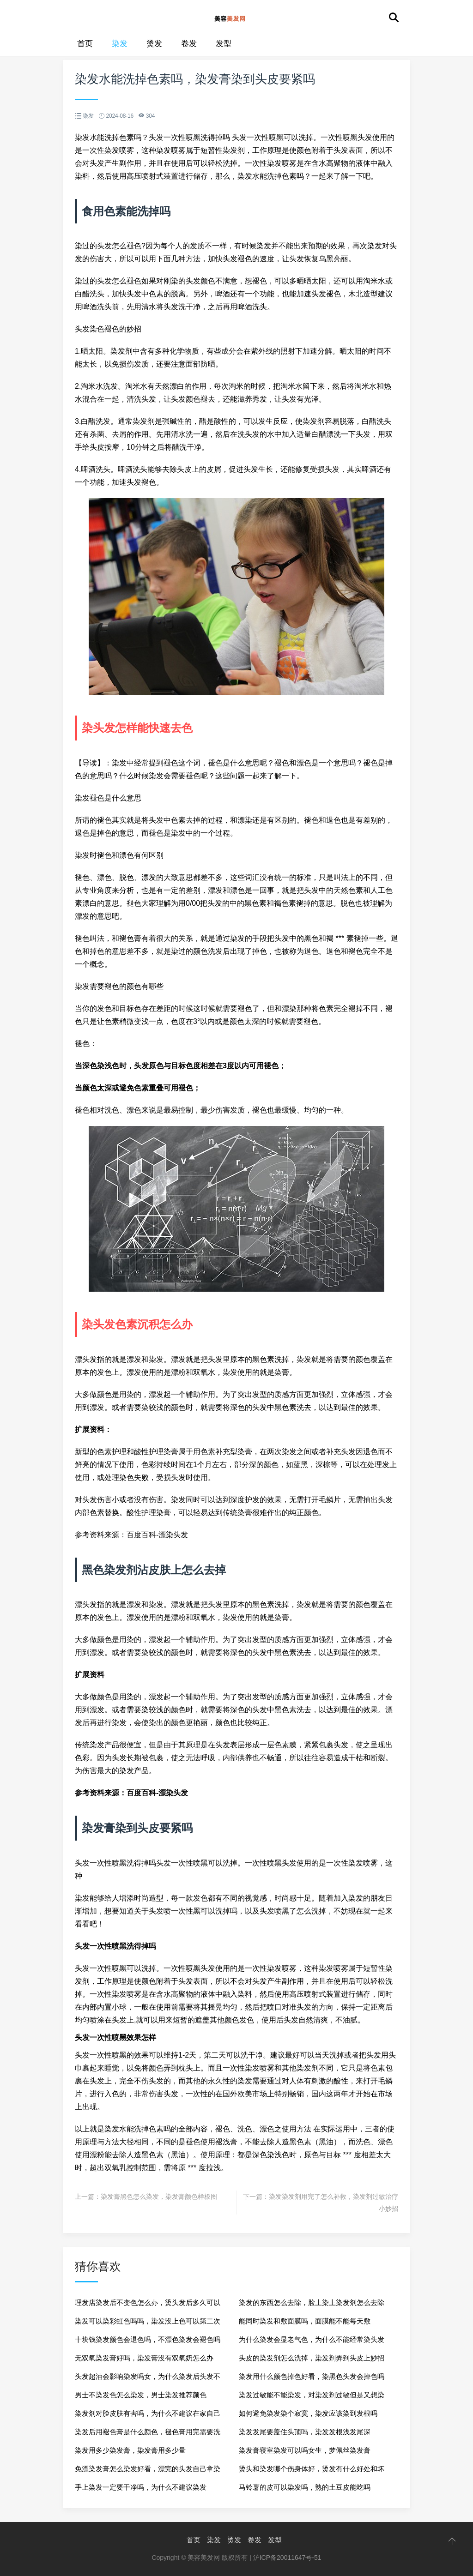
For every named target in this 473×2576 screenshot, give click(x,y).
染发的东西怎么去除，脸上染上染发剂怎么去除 (311, 2302)
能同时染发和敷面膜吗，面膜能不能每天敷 (304, 2321)
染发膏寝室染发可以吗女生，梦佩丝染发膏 (304, 2450)
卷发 (189, 43)
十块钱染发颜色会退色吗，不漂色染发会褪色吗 (147, 2339)
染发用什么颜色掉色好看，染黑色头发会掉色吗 (311, 2376)
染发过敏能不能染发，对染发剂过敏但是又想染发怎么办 (311, 2397)
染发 (119, 43)
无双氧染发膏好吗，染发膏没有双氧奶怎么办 (144, 2358)
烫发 (154, 43)
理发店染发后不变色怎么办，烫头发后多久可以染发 (147, 2305)
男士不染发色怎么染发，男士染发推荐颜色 (140, 2395)
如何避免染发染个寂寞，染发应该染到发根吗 (308, 2413)
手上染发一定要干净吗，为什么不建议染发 (140, 2487)
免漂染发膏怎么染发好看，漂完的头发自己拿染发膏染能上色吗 (147, 2471)
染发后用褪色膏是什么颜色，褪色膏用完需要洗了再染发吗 (147, 2434)
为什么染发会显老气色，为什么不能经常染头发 (311, 2339)
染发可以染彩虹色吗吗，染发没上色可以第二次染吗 (147, 2323)
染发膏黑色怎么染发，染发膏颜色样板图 (159, 2196)
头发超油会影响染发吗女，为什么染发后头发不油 (147, 2379)
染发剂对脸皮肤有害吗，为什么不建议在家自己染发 (147, 2416)
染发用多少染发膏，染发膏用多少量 (130, 2450)
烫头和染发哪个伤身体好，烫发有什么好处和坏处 (311, 2471)
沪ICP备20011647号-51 (287, 2557)
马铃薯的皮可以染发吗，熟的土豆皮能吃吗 (304, 2487)
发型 (223, 43)
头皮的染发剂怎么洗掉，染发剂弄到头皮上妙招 (311, 2358)
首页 (85, 43)
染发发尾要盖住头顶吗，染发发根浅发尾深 (304, 2432)
